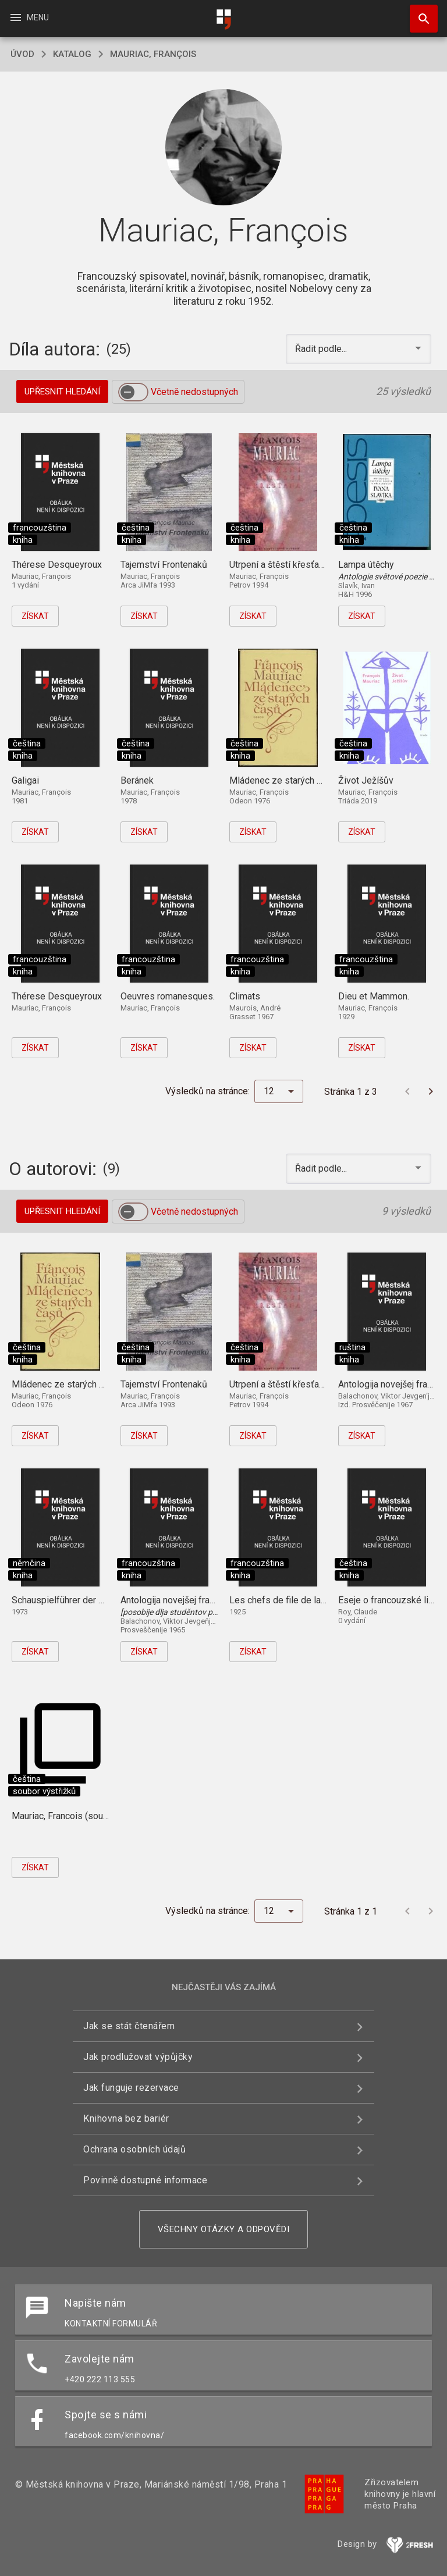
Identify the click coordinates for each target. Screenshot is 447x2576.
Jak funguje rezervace (131, 2087)
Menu (29, 17)
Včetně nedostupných (194, 391)
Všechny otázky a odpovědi (224, 2229)
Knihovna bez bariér (126, 2118)
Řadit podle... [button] (322, 348)
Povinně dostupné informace (145, 2180)
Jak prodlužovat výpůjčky (138, 2056)
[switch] (133, 392)
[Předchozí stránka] (407, 1091)
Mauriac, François (153, 54)
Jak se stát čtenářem (129, 2025)
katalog (72, 54)
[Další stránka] (430, 1091)
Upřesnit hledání (62, 391)
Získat (35, 616)
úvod (22, 54)
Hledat (418, 13)
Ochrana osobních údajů (134, 2149)
